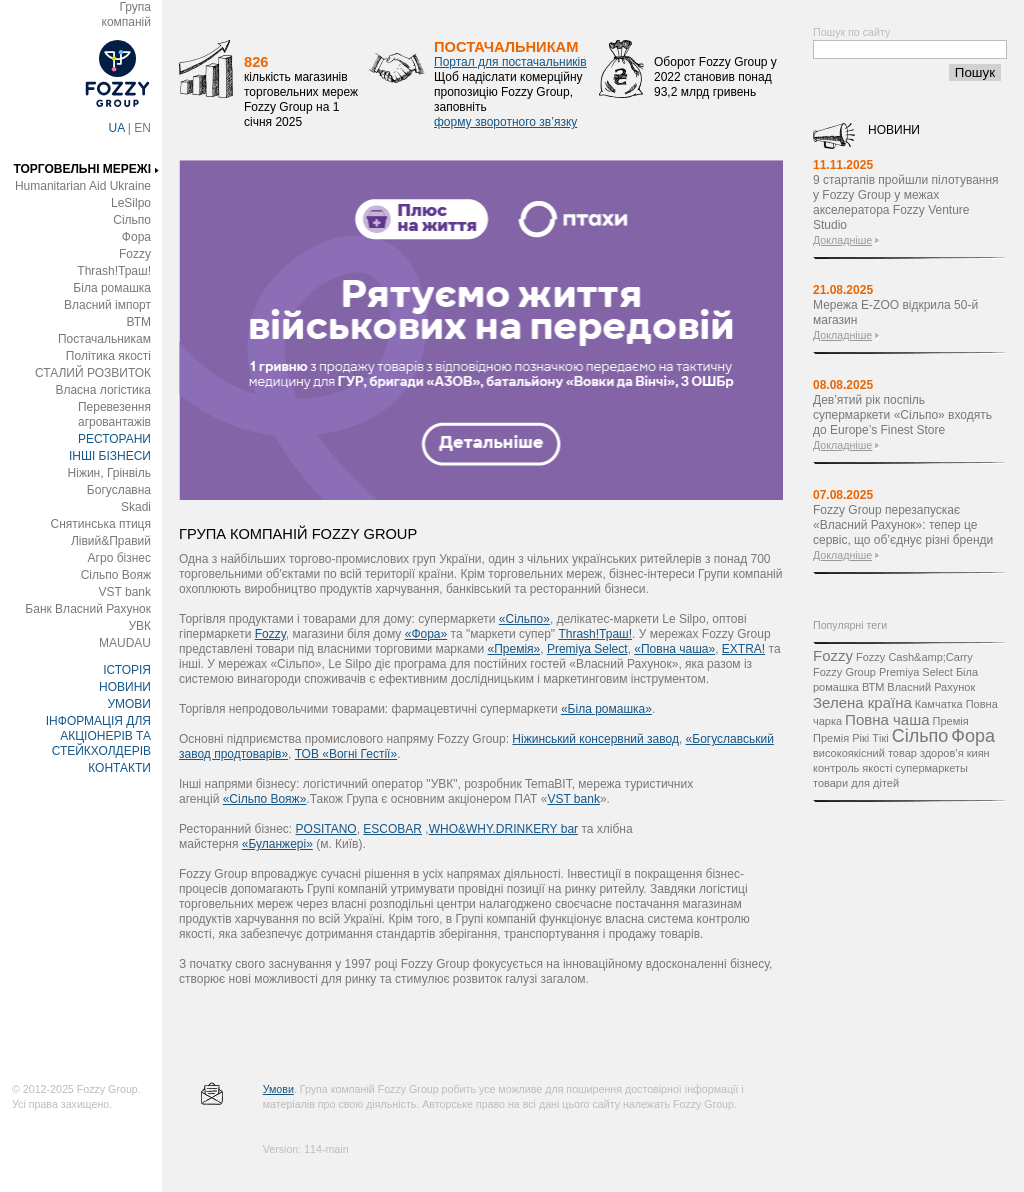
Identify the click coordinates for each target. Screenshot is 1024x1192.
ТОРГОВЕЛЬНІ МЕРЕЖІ (82, 169)
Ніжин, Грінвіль (109, 473)
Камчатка (939, 704)
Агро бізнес (119, 558)
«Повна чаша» (674, 649)
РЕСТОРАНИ (114, 439)
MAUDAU (125, 643)
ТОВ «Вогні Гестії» (346, 754)
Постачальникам (104, 339)
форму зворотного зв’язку (505, 122)
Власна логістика (103, 390)
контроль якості (852, 768)
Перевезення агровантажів (114, 414)
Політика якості (108, 356)
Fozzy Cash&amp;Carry (914, 657)
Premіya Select (587, 649)
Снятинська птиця (101, 524)
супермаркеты (931, 768)
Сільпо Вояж (116, 575)
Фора (136, 237)
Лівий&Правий (111, 541)
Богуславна (119, 490)
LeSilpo (131, 203)
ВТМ (138, 322)
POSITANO (326, 829)
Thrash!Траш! (114, 271)
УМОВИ (129, 704)
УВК (139, 626)
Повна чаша (887, 719)
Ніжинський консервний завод (595, 739)
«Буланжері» (277, 844)
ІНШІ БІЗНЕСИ (110, 456)
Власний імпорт (107, 305)
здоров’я (942, 753)
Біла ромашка (112, 288)
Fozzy (135, 254)
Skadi (136, 507)
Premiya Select (916, 672)
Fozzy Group (844, 672)
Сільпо (132, 220)
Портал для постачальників (510, 62)
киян (978, 753)
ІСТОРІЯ (127, 670)
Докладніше (842, 240)
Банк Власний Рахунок (88, 609)
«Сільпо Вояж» (265, 799)
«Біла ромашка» (606, 709)
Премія (951, 721)
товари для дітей (856, 783)
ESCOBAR (392, 829)
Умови (278, 1089)
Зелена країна (862, 702)
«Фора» (426, 634)
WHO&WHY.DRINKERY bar (503, 829)
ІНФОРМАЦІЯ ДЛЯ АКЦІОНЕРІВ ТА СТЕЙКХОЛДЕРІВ (98, 736)
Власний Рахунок (931, 687)
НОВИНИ (125, 687)
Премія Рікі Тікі (851, 738)
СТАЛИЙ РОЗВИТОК (93, 373)
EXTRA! (743, 649)
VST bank (125, 592)
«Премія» (514, 649)
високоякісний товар (865, 753)
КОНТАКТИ (119, 768)
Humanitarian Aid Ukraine (83, 186)
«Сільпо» (524, 619)
